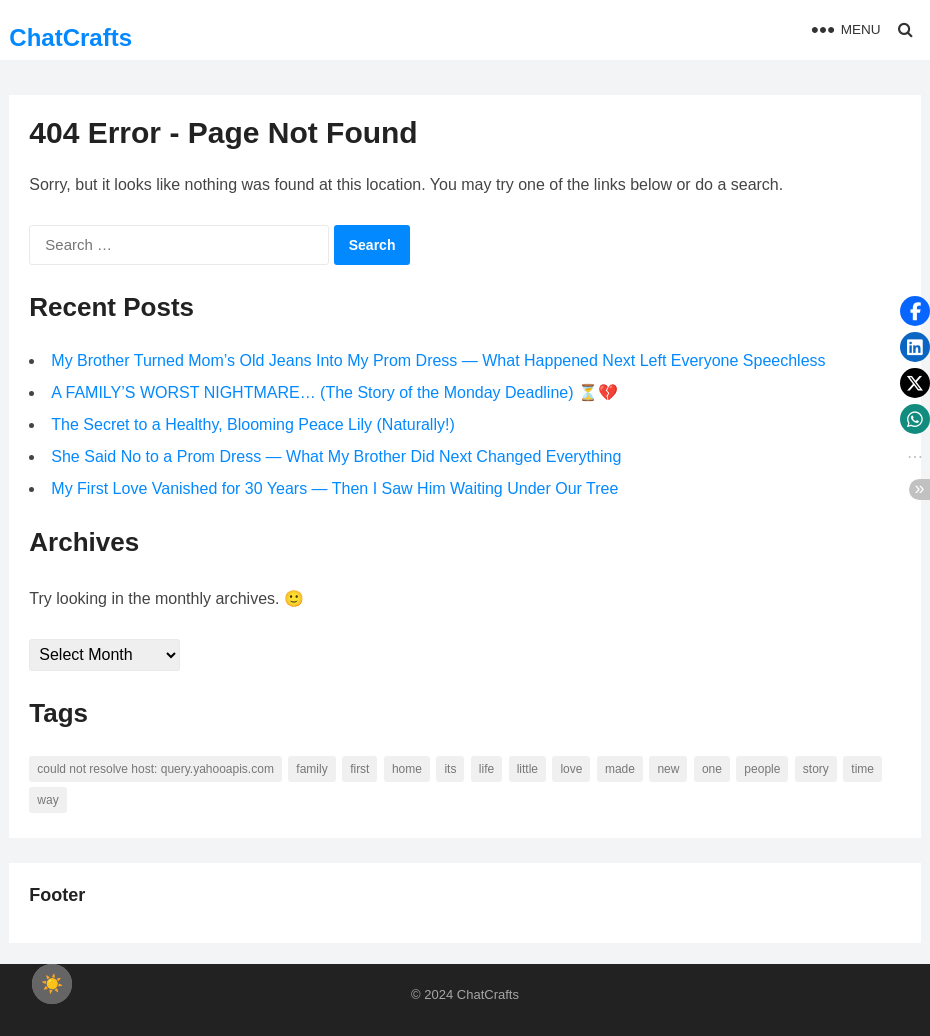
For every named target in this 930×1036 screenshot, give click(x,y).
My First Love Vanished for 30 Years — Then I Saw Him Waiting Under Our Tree (334, 488)
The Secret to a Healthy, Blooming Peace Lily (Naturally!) (252, 424)
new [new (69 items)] (668, 769)
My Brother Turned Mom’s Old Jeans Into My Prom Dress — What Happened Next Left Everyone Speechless (438, 360)
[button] (915, 311)
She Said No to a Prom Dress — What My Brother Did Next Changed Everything (336, 456)
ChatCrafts (70, 37)
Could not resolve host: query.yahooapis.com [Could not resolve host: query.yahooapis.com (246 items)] (155, 769)
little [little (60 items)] (527, 769)
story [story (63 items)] (816, 769)
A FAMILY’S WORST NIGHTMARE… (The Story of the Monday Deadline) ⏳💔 (334, 392)
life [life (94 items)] (486, 769)
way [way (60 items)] (47, 800)
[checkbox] (52, 984)
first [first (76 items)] (359, 769)
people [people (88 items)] (762, 769)
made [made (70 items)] (620, 769)
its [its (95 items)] (450, 769)
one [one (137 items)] (712, 769)
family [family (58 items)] (311, 769)
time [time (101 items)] (862, 769)
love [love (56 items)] (571, 769)
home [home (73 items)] (407, 769)
